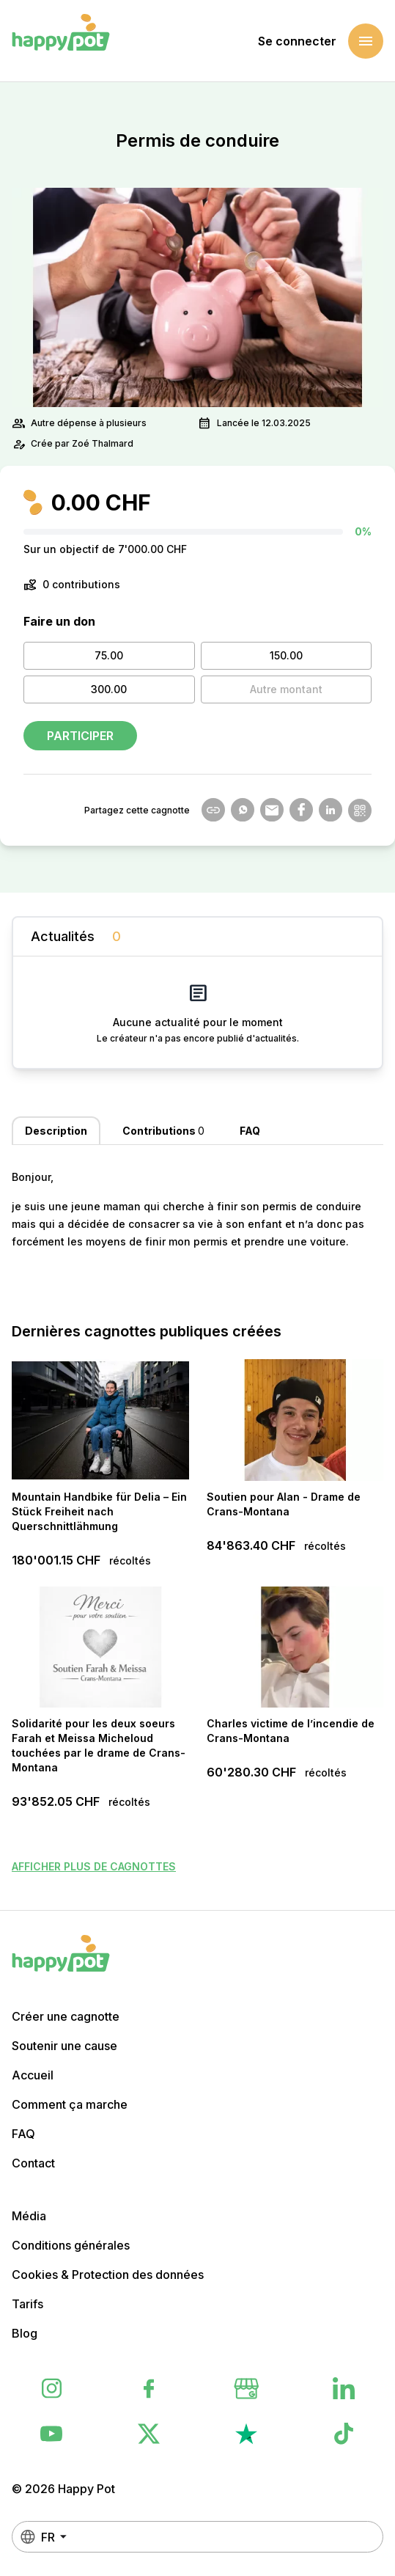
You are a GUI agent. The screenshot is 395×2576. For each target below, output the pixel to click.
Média (29, 2216)
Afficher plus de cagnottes (94, 1866)
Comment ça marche (70, 2104)
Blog (24, 2333)
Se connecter (297, 41)
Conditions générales (71, 2245)
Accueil (32, 2075)
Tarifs (27, 2304)
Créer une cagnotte (65, 2016)
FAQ (23, 2133)
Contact (33, 2163)
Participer (80, 735)
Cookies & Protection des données (108, 2274)
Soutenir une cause (64, 2045)
